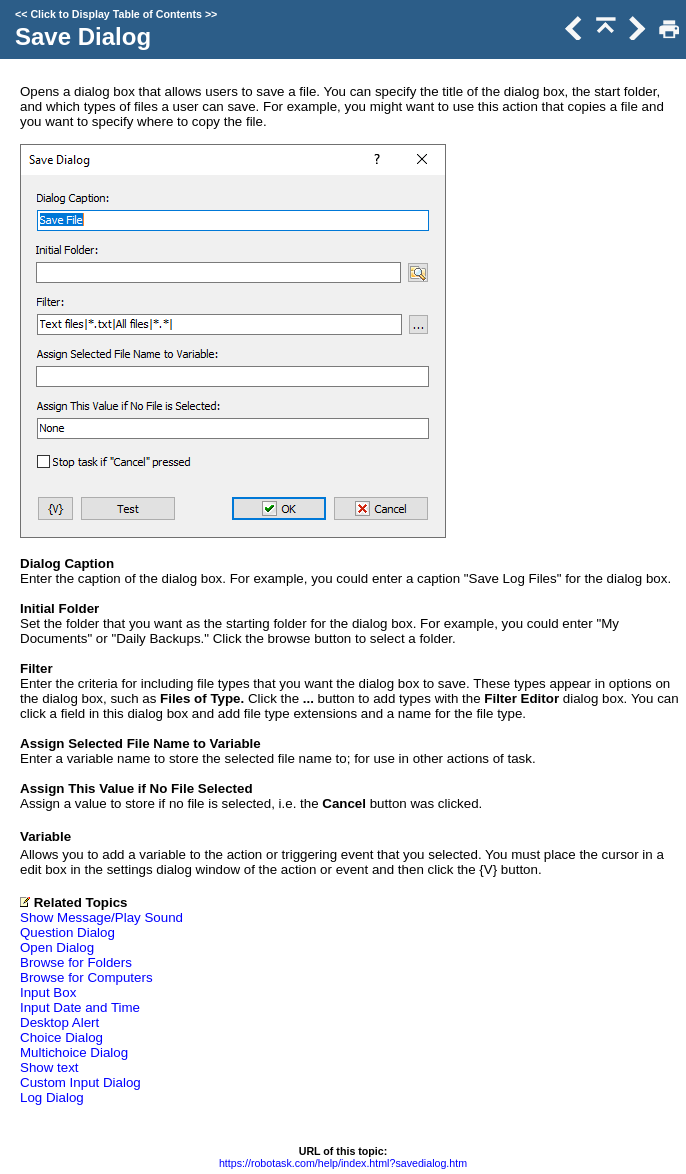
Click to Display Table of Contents (116, 14)
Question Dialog (67, 932)
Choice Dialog (61, 1037)
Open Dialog (57, 947)
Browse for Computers (86, 977)
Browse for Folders (76, 962)
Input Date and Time (80, 1007)
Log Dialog (52, 1097)
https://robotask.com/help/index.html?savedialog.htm (343, 1163)
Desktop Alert (59, 1022)
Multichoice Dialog (74, 1052)
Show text (49, 1067)
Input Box (48, 992)
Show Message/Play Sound (101, 917)
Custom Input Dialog (80, 1082)
